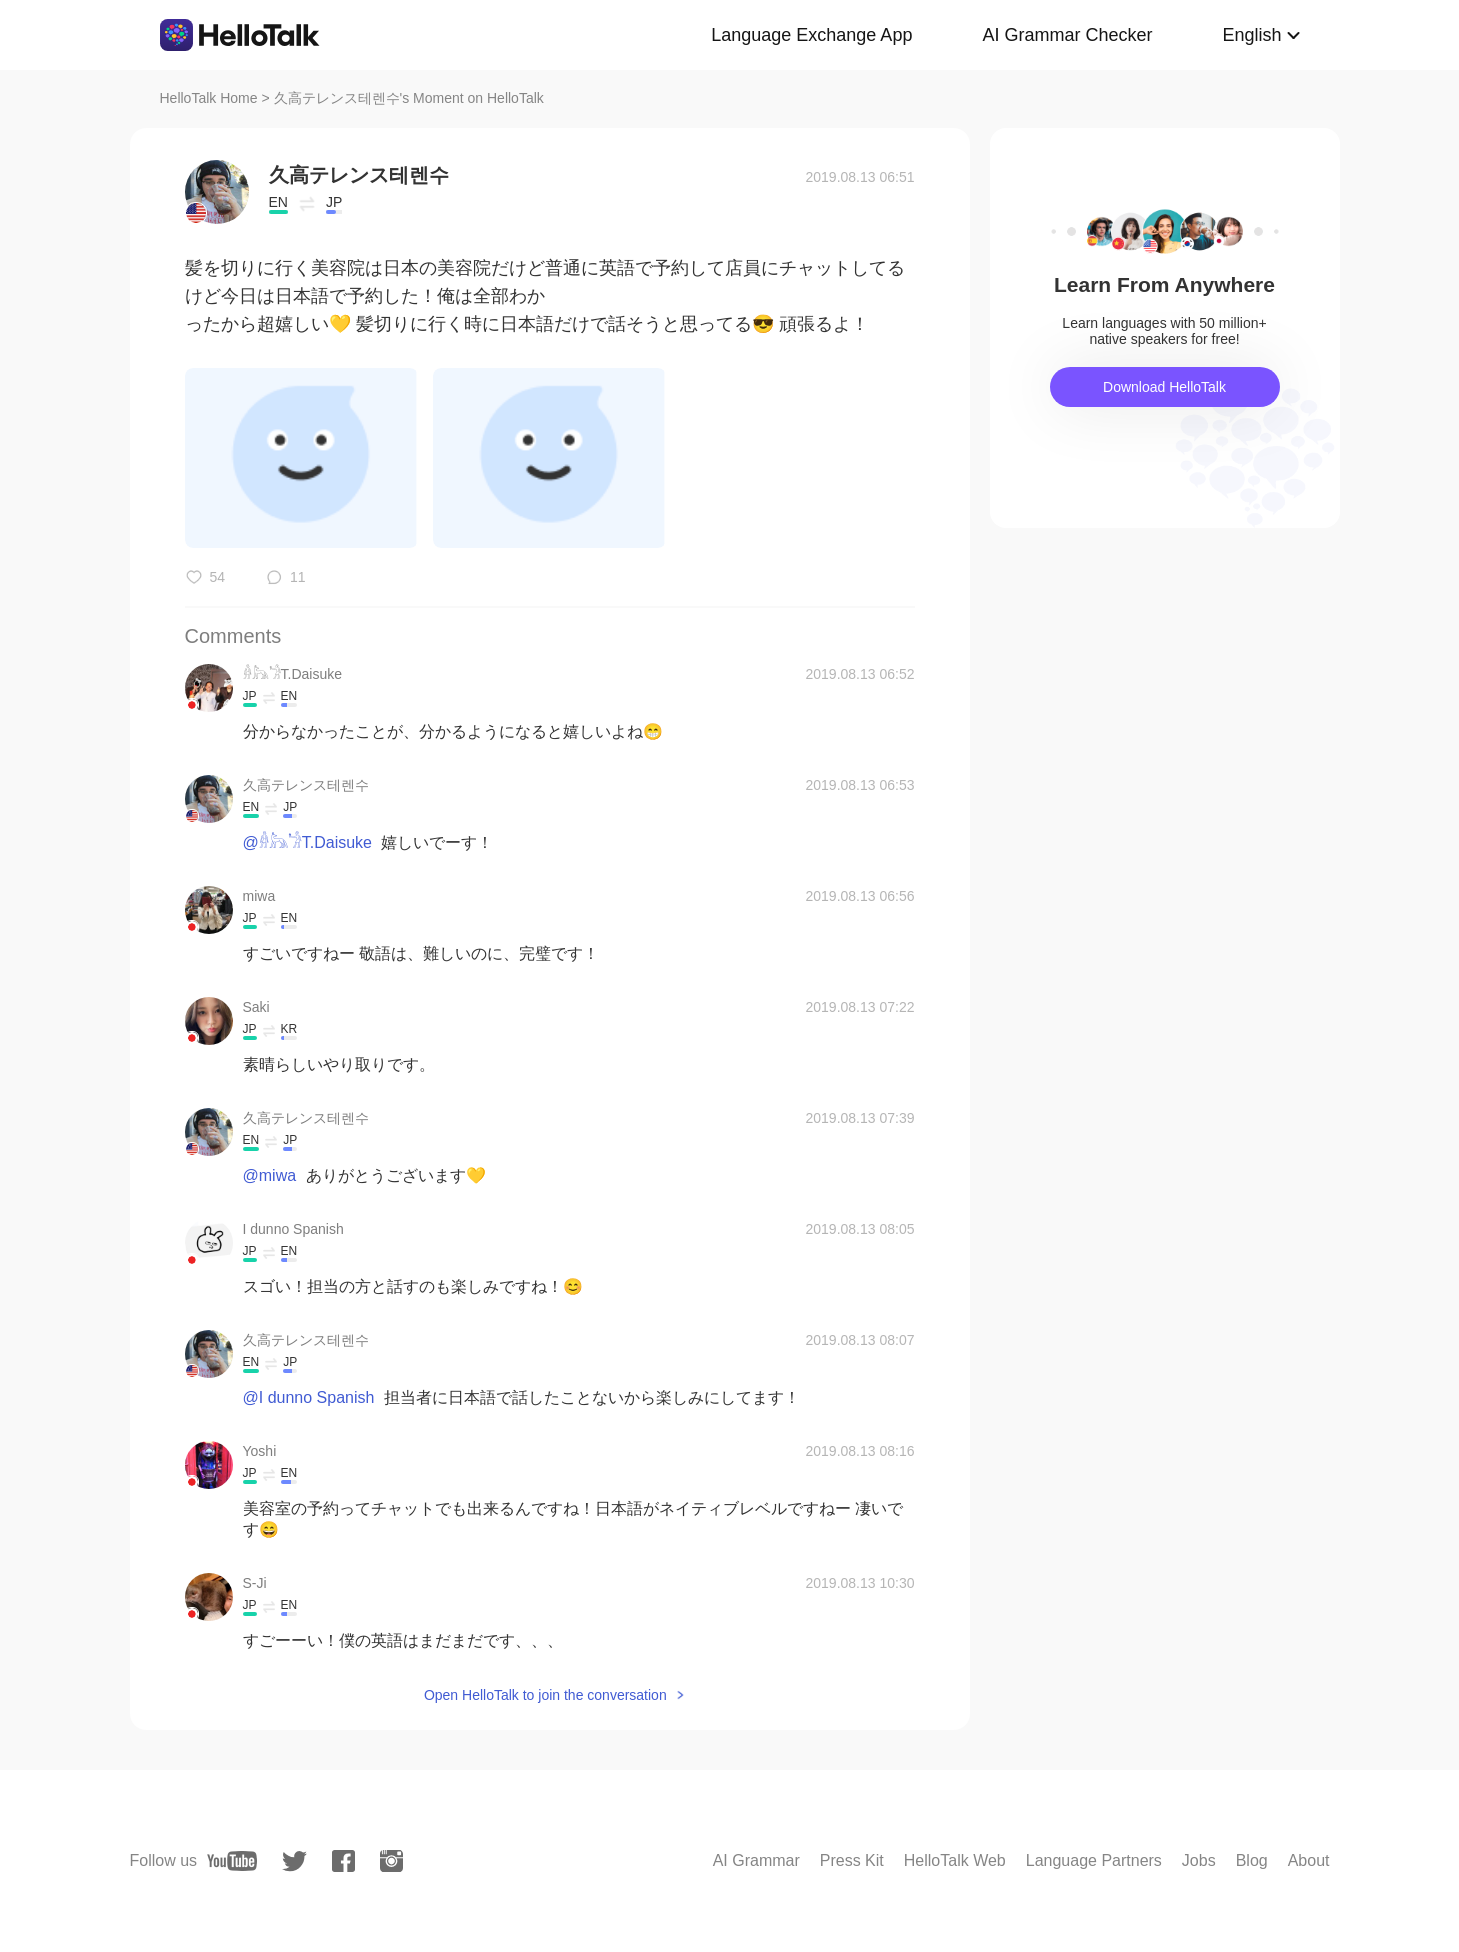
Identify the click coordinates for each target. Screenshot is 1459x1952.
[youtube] (232, 1861)
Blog (1252, 1860)
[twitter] (294, 1861)
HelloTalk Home (209, 98)
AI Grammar (756, 1860)
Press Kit (852, 1860)
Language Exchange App (811, 35)
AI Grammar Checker (1067, 35)
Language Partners (1094, 1860)
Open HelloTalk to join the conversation (545, 1695)
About (1309, 1860)
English (1251, 35)
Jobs (1199, 1860)
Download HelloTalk (1164, 387)
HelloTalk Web (955, 1860)
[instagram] (391, 1861)
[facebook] (343, 1861)
